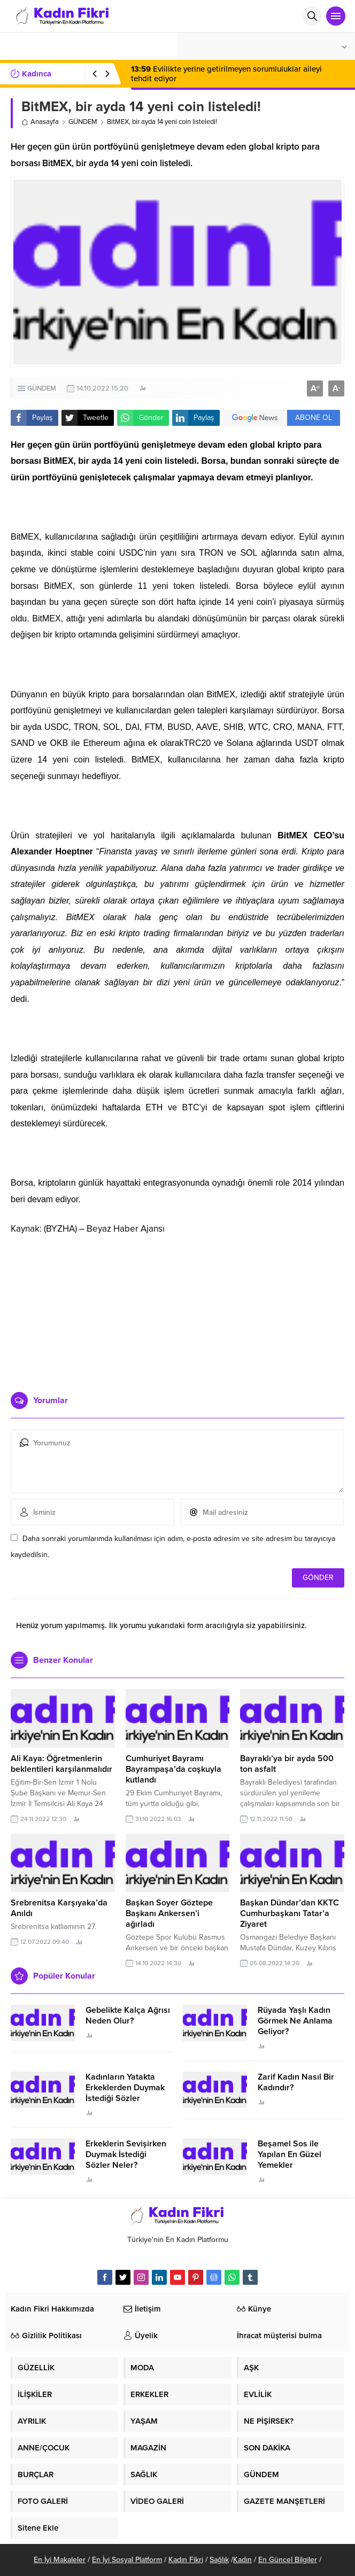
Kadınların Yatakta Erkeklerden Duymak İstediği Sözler (125, 2088)
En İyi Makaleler (60, 2559)
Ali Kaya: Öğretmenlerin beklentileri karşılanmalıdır (61, 1764)
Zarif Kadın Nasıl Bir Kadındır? (296, 2082)
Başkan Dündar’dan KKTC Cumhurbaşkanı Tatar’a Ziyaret (289, 1913)
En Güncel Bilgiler (287, 2559)
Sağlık (219, 2559)
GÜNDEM (82, 122)
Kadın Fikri (185, 2559)
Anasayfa (40, 122)
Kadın (242, 2559)
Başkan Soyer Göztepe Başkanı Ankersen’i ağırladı (169, 1913)
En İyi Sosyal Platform (127, 2559)
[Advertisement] (177, 1309)
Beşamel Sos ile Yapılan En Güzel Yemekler (289, 2154)
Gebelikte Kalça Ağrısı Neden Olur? (128, 2015)
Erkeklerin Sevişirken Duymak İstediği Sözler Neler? (126, 2154)
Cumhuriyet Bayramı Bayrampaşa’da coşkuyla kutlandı (173, 1769)
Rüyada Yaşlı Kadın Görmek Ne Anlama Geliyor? (295, 2021)
